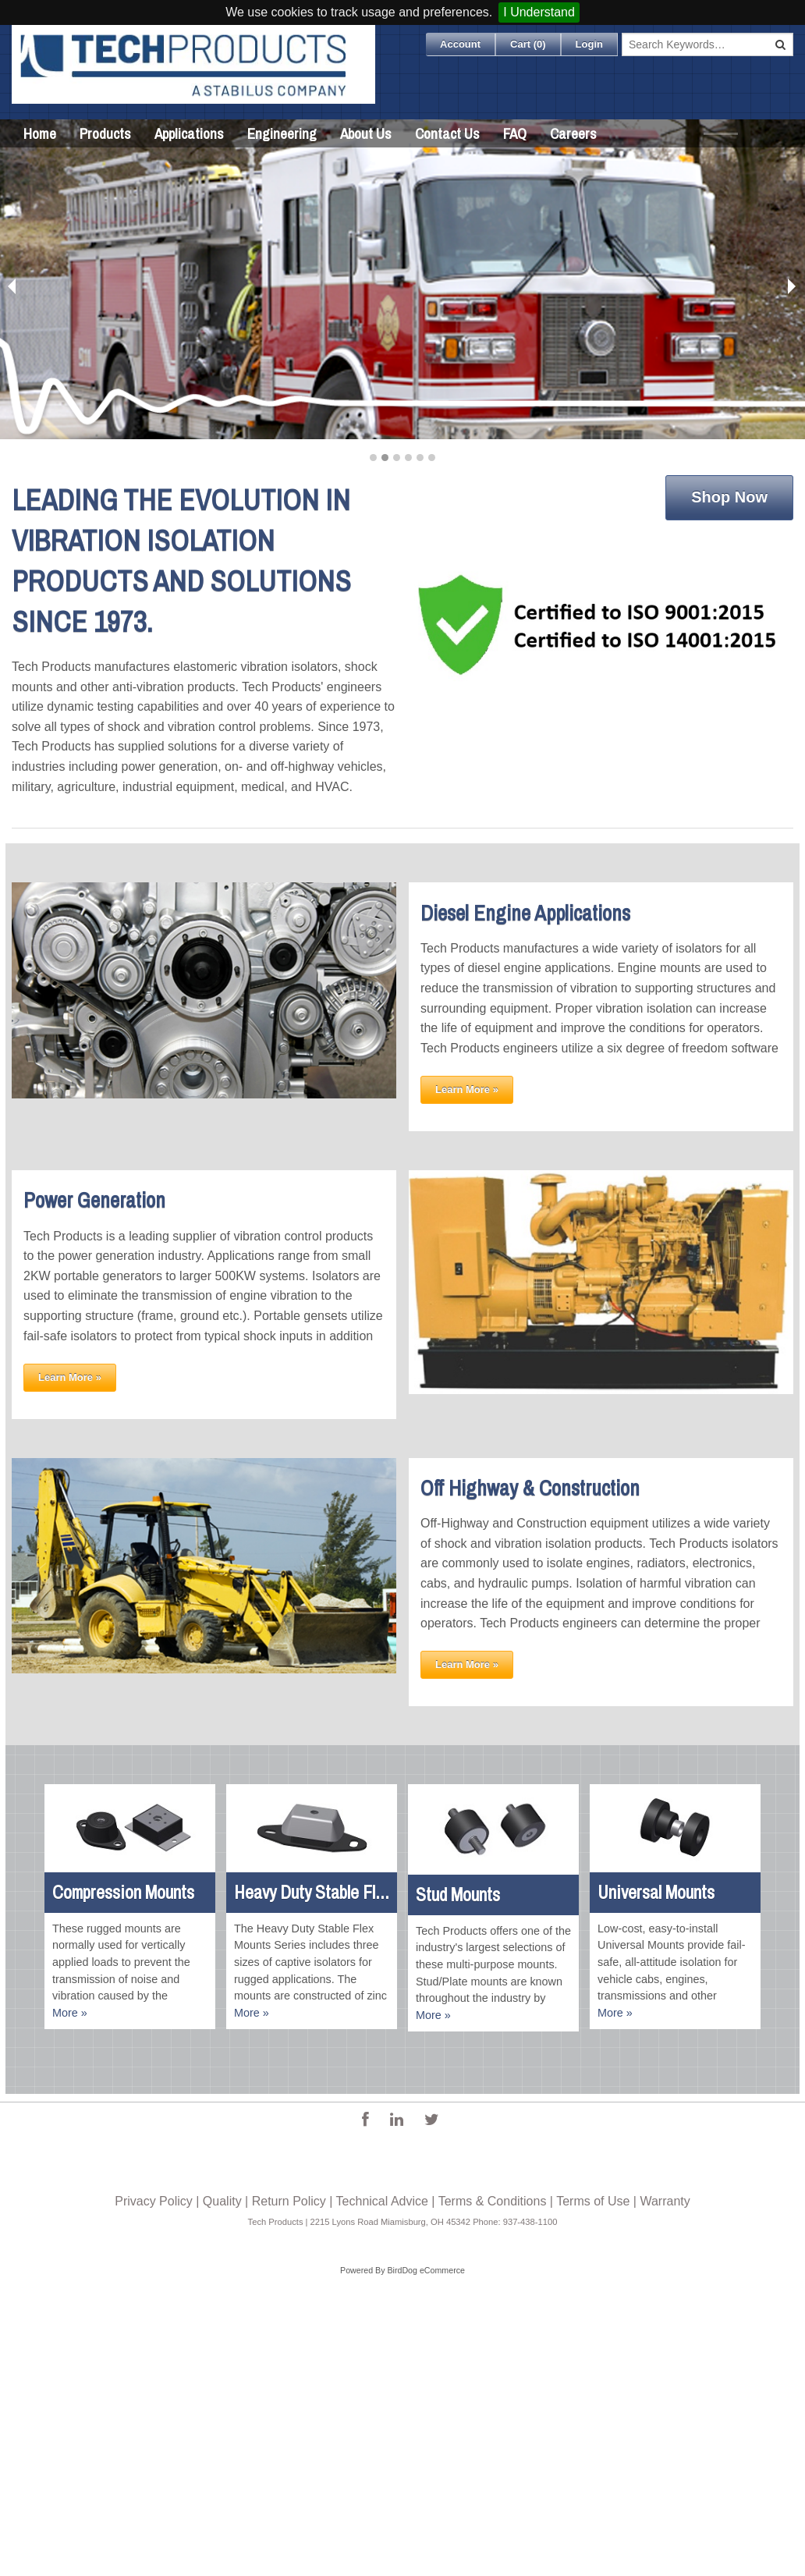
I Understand (539, 12)
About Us (366, 133)
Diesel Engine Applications (525, 913)
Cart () (528, 44)
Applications (189, 133)
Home (39, 133)
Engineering (282, 133)
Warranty (665, 2201)
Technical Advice (382, 2201)
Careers (573, 133)
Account (460, 44)
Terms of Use (592, 2201)
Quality (222, 2201)
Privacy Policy (154, 2201)
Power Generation (94, 1200)
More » (69, 2013)
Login (589, 44)
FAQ (515, 133)
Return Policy (289, 2201)
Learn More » (466, 1089)
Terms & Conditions (492, 2201)
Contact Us (447, 133)
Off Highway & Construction (530, 1488)
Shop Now (729, 497)
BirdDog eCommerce (426, 2270)
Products (105, 133)
